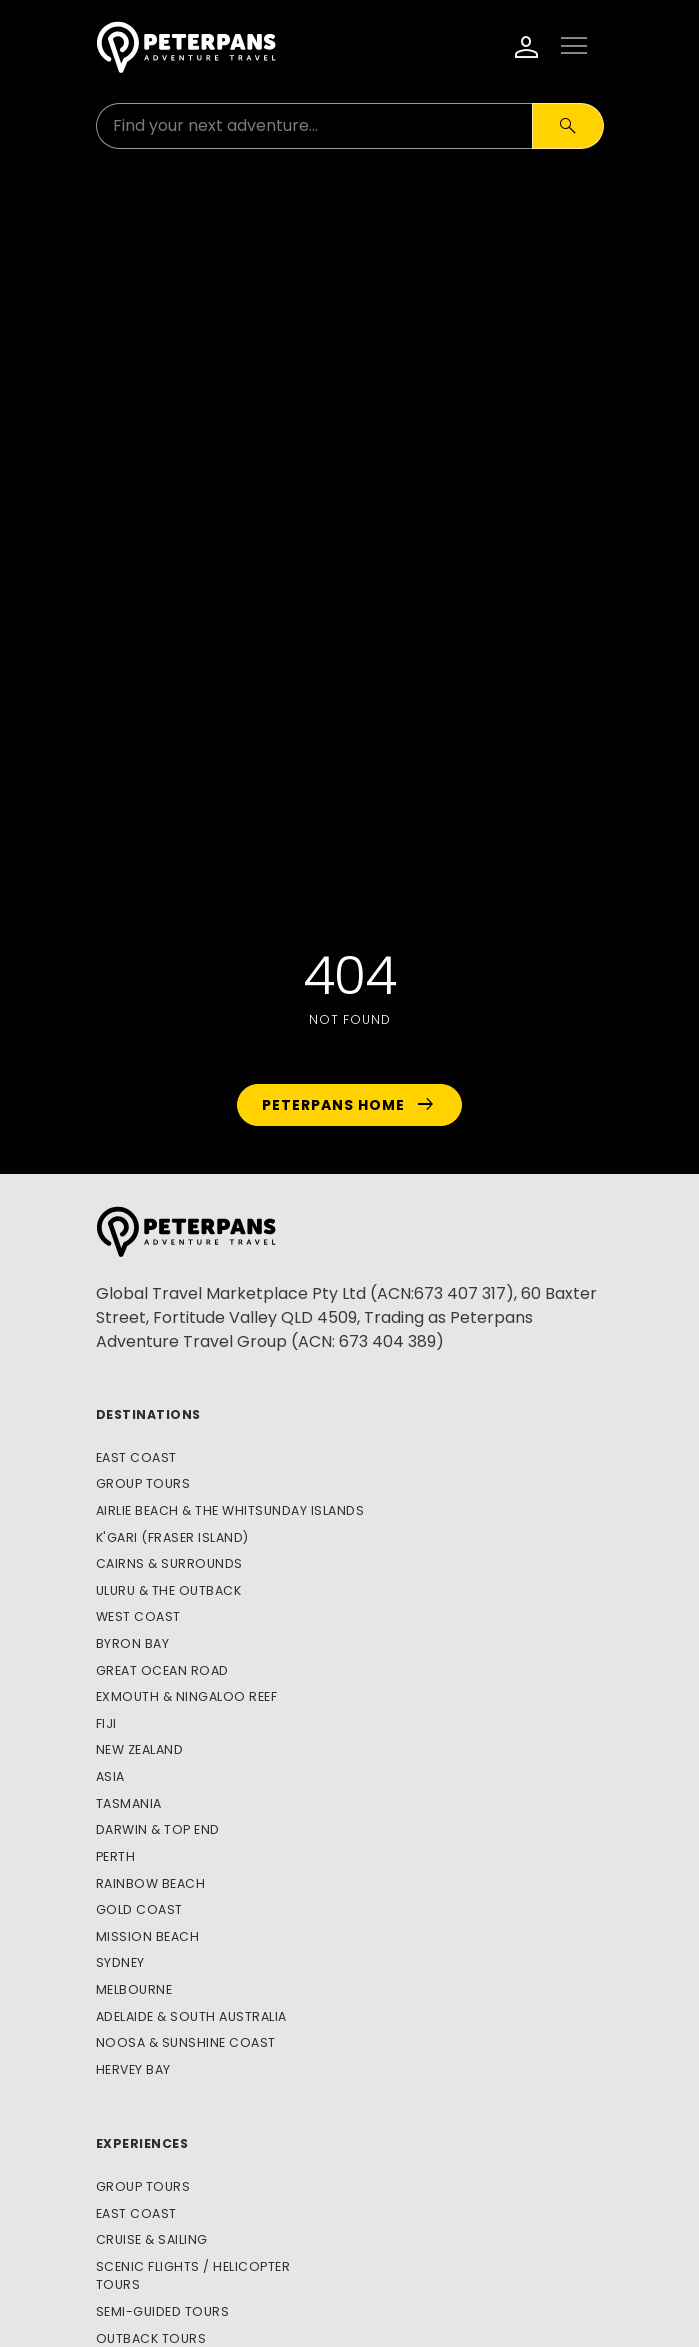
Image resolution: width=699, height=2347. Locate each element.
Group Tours (143, 1483)
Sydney (120, 1962)
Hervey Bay (133, 2069)
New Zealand (140, 1749)
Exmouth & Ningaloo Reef (187, 1696)
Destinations (148, 1414)
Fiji (106, 1723)
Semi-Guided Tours (163, 2311)
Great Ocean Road (162, 1670)
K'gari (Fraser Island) (172, 1537)
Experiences (142, 2143)
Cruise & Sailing (152, 2239)
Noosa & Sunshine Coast (186, 2042)
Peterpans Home (349, 1105)
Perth (116, 1856)
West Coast (138, 1616)
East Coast (136, 1457)
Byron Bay (133, 1643)
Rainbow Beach (151, 1883)
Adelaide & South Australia (191, 2016)
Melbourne (134, 1989)
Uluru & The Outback (169, 1590)
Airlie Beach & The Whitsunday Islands (230, 1510)
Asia (110, 1776)
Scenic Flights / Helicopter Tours (193, 2276)
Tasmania (129, 1803)
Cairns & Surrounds (169, 1563)
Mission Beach (148, 1936)
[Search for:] (314, 126)
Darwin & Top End (158, 1829)
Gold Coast (139, 1909)
